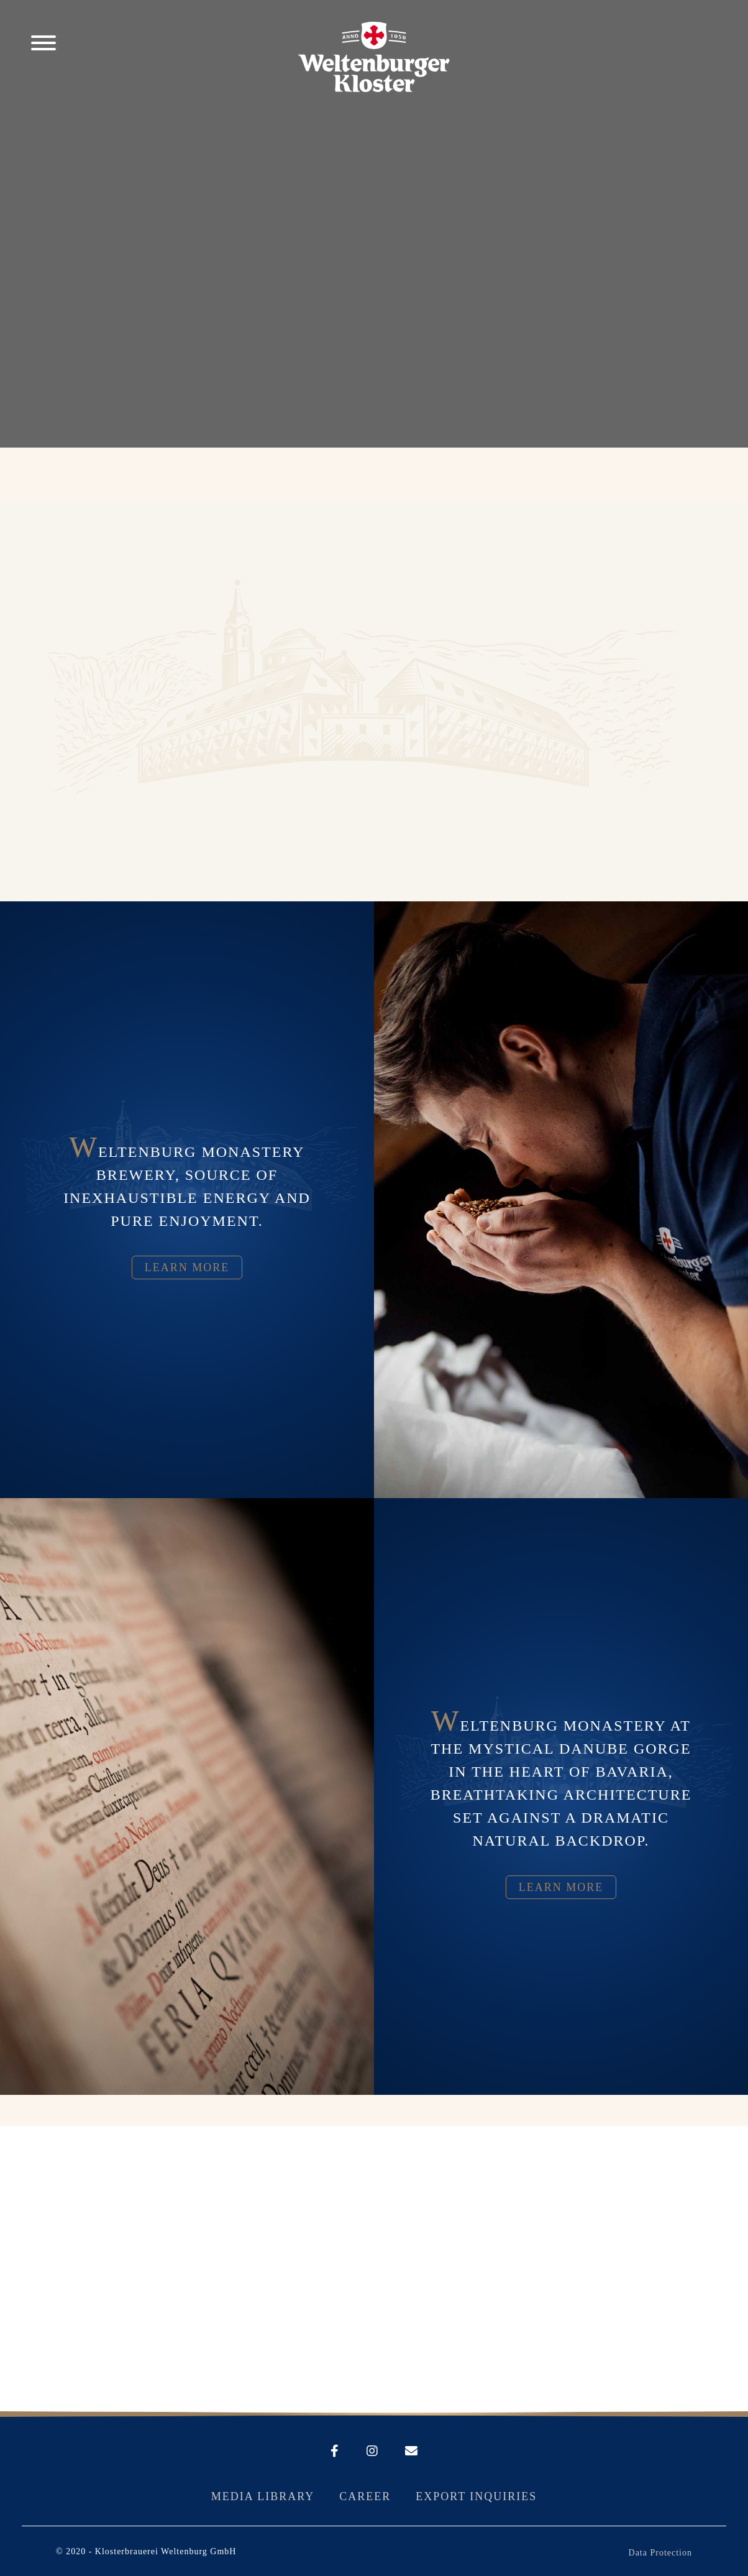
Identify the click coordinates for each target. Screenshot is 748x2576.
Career (365, 2496)
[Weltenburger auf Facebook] (335, 2451)
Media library (263, 2496)
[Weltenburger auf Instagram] (360, 2451)
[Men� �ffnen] (43, 44)
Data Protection (660, 2552)
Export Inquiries (476, 2496)
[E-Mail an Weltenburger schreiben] (398, 2451)
